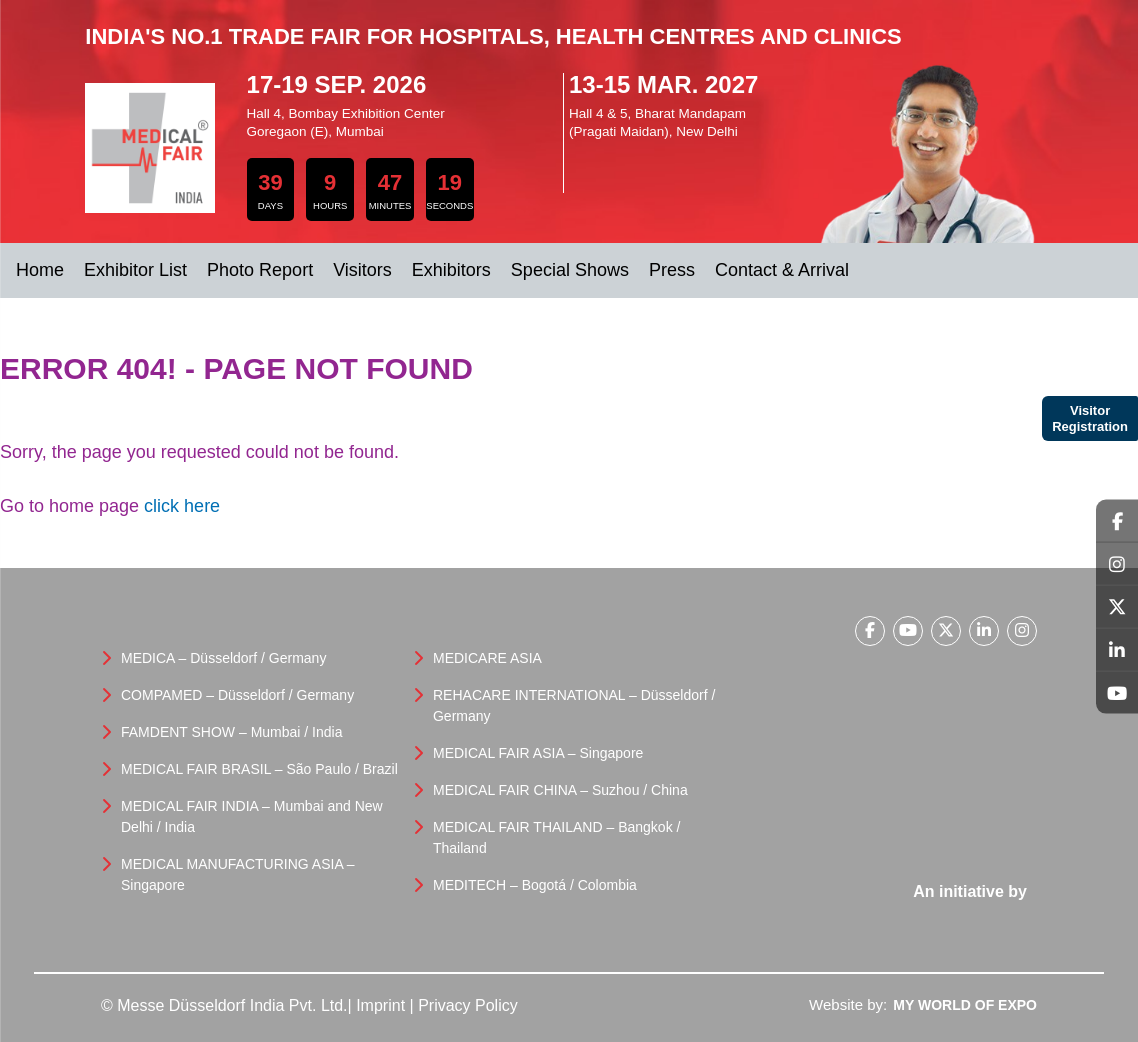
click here (182, 506)
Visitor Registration (1090, 418)
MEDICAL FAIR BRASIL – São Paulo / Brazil (259, 769)
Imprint (380, 1005)
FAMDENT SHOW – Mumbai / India (231, 732)
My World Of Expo (965, 1005)
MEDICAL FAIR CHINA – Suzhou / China (560, 790)
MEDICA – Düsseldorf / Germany (223, 658)
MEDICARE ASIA (487, 658)
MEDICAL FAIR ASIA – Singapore (538, 753)
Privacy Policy (468, 1005)
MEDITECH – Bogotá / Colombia (535, 885)
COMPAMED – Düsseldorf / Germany (237, 695)
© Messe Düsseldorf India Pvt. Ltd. (224, 1005)
